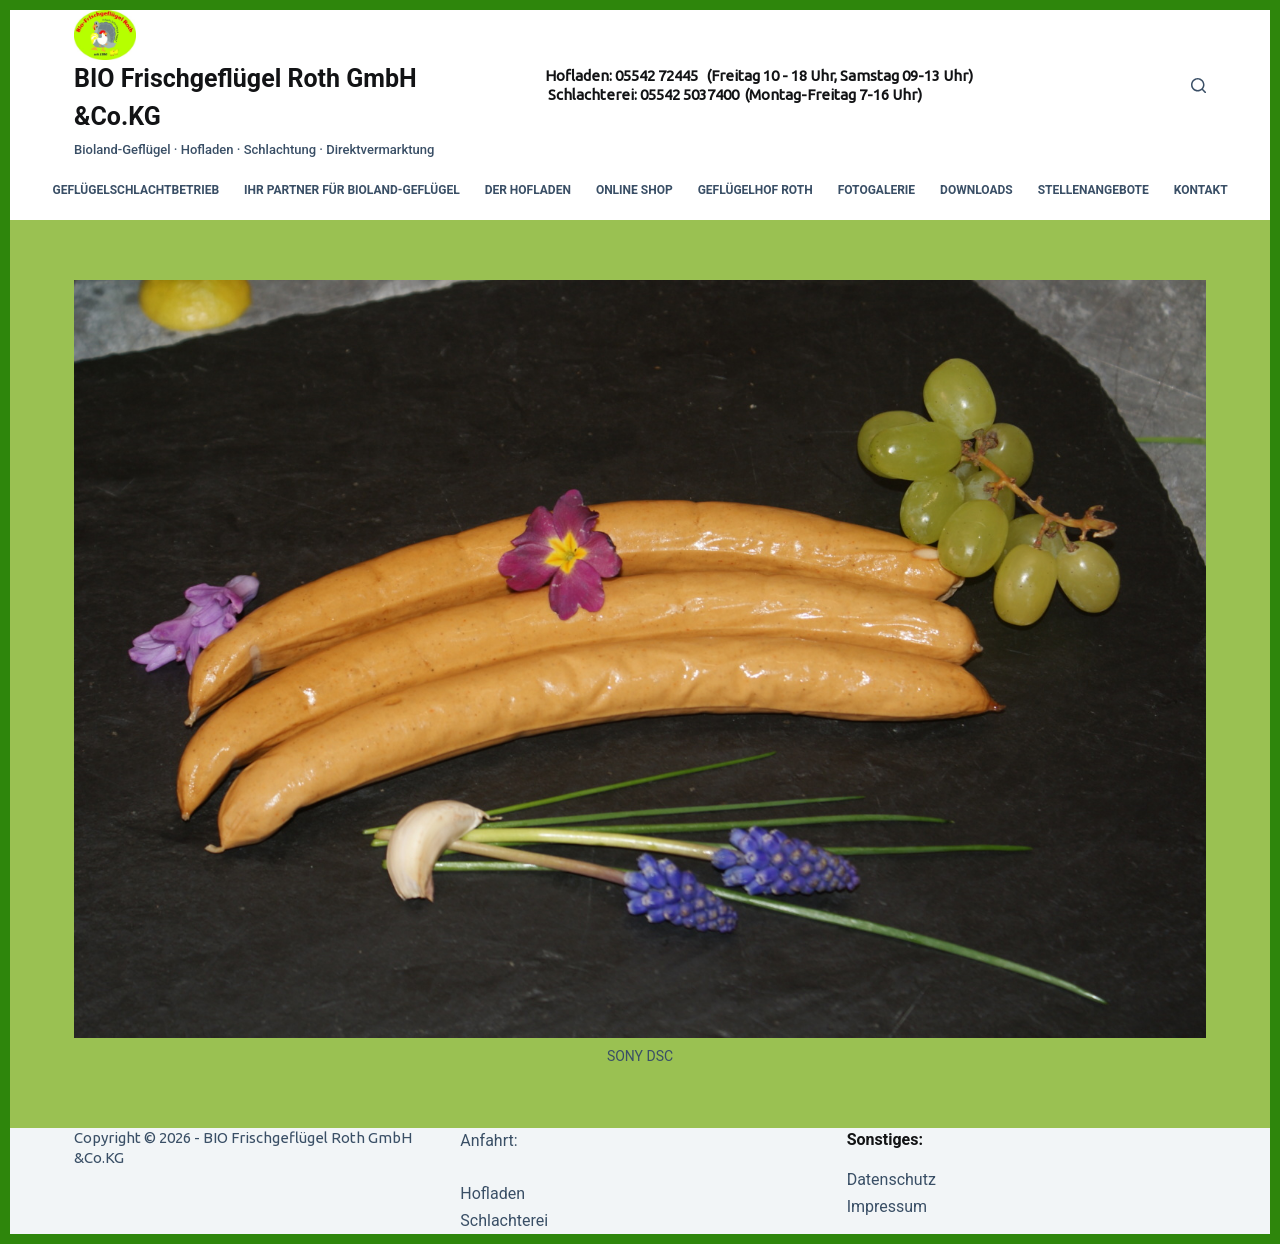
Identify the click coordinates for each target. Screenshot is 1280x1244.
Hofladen (492, 1193)
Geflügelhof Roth (755, 190)
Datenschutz (891, 1179)
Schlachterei (504, 1220)
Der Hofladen (528, 190)
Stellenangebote (1093, 190)
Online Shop (634, 190)
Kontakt (1201, 190)
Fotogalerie (876, 190)
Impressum (887, 1206)
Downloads (976, 190)
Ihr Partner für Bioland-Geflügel (352, 190)
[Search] (1198, 85)
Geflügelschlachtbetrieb (136, 190)
